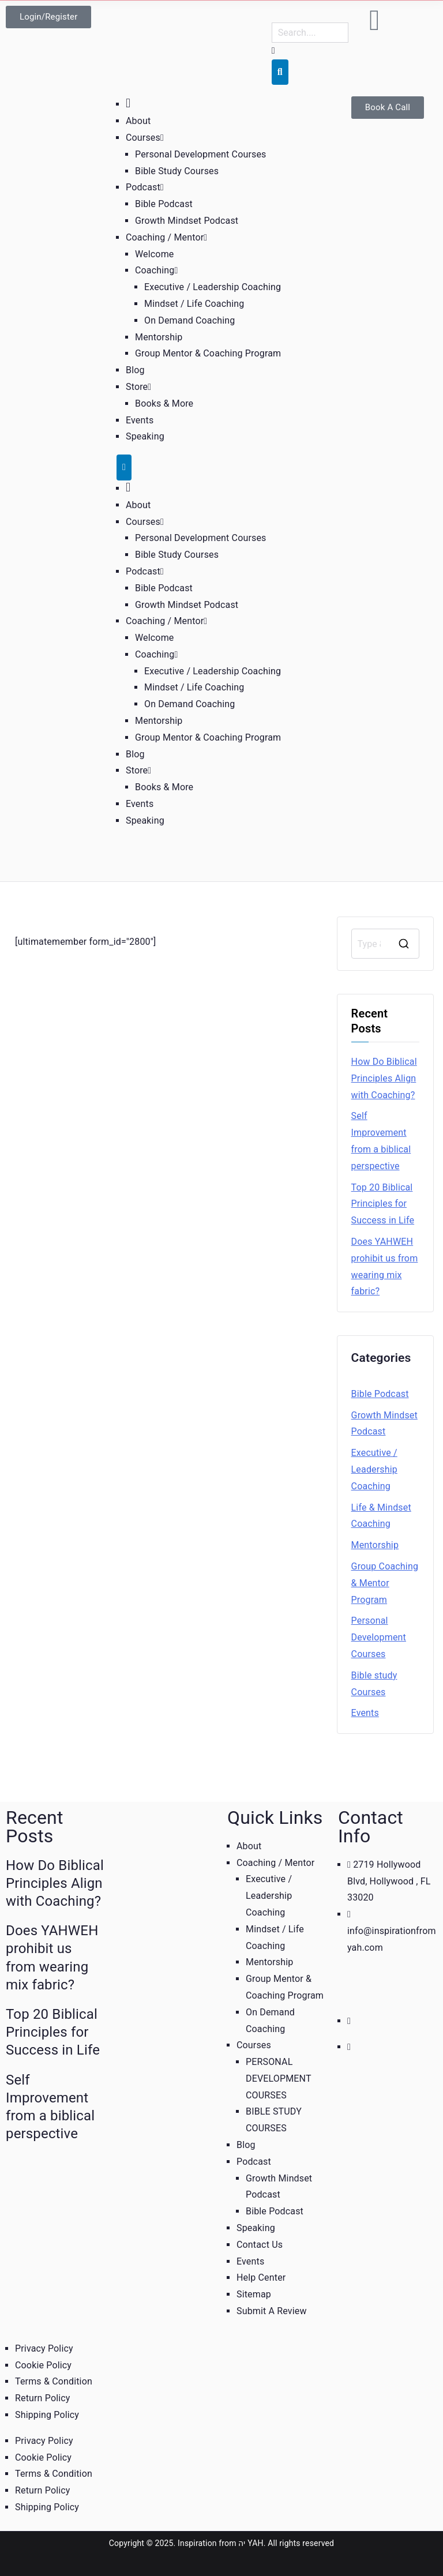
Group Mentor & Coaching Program (208, 353)
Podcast (145, 187)
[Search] (280, 72)
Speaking (145, 436)
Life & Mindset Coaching (381, 1516)
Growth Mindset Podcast (186, 220)
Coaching (156, 270)
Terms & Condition (53, 2381)
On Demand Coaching (189, 320)
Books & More (164, 403)
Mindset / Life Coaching (194, 303)
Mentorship (158, 337)
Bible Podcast (164, 203)
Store (138, 386)
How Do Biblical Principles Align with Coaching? (384, 1078)
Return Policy (42, 2398)
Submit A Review (271, 2310)
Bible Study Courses (177, 171)
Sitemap (253, 2294)
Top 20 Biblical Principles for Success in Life (383, 1204)
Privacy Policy (44, 2348)
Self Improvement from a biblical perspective (381, 1140)
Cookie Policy (43, 2365)
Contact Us (259, 2244)
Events (139, 420)
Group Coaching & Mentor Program (384, 1583)
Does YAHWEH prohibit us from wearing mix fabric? (384, 1266)
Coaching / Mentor (166, 237)
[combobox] (310, 32)
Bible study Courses (374, 1684)
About (138, 120)
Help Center (261, 2277)
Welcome (154, 254)
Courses (145, 137)
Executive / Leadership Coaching (212, 286)
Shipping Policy (47, 2414)
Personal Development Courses (200, 154)
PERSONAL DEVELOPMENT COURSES (278, 2078)
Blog (135, 370)
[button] (162, 137)
